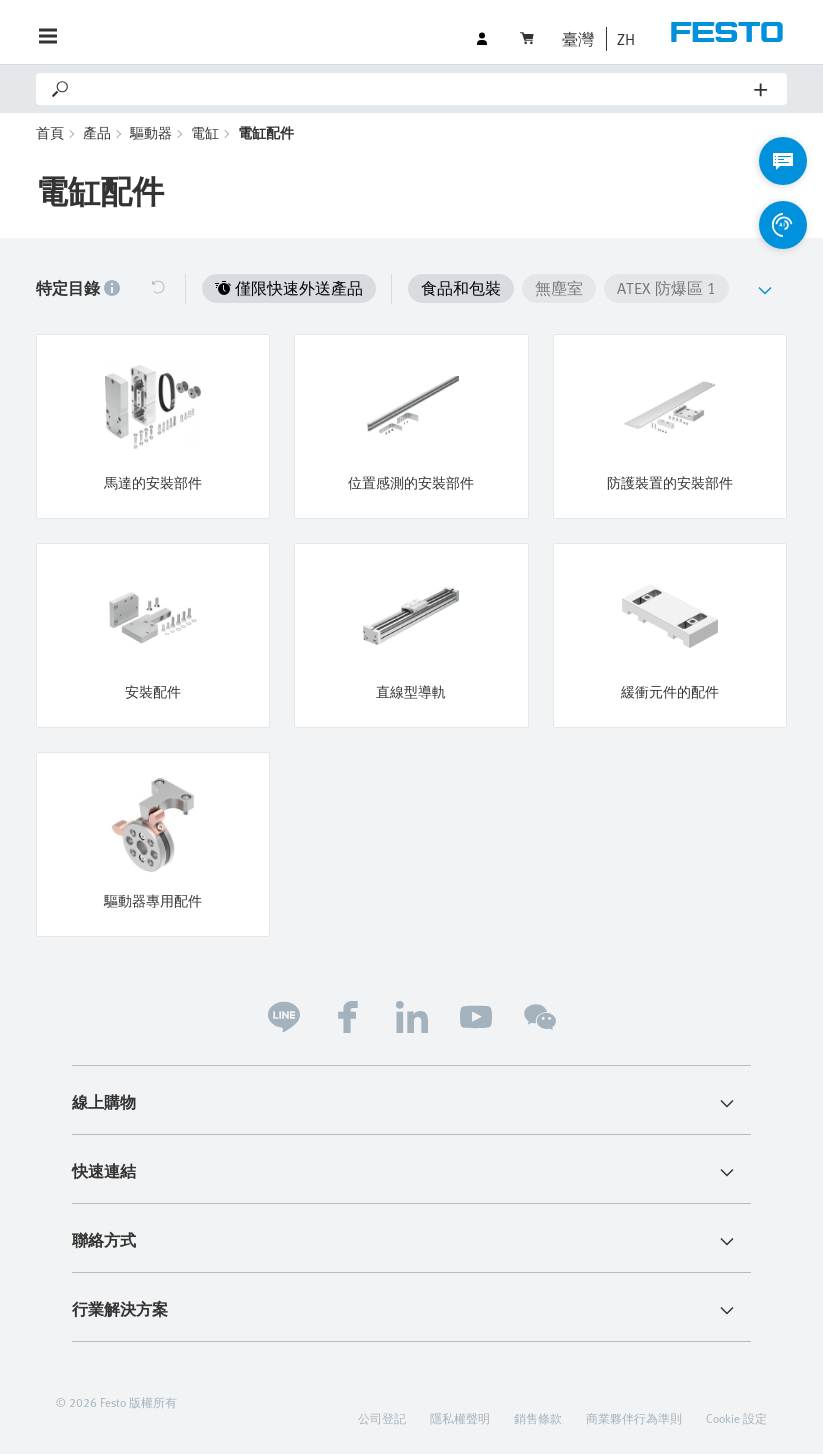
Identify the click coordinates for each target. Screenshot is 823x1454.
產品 (97, 132)
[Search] (413, 89)
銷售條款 (538, 1418)
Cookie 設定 (736, 1418)
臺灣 (578, 39)
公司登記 (382, 1418)
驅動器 (151, 132)
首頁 (50, 132)
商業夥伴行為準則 (634, 1418)
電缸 (205, 132)
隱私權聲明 (460, 1418)
